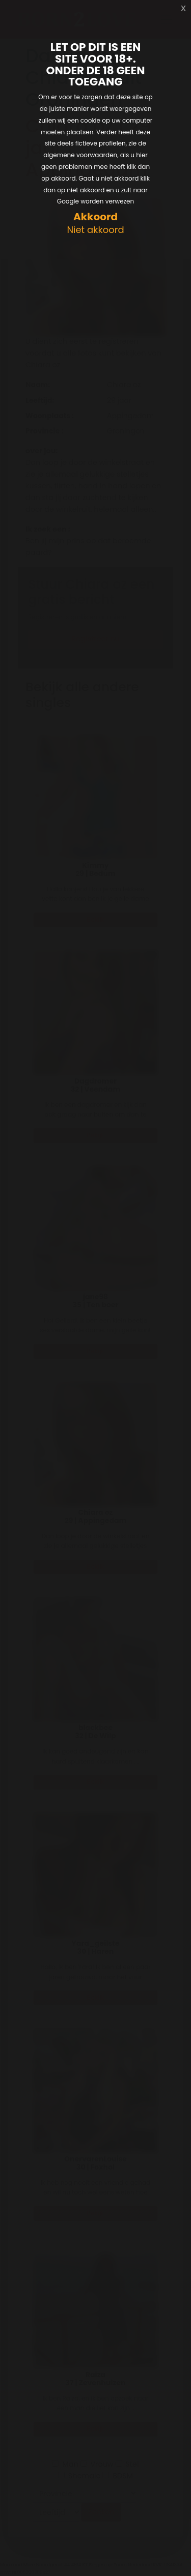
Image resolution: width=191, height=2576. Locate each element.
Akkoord (95, 217)
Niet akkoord (95, 230)
